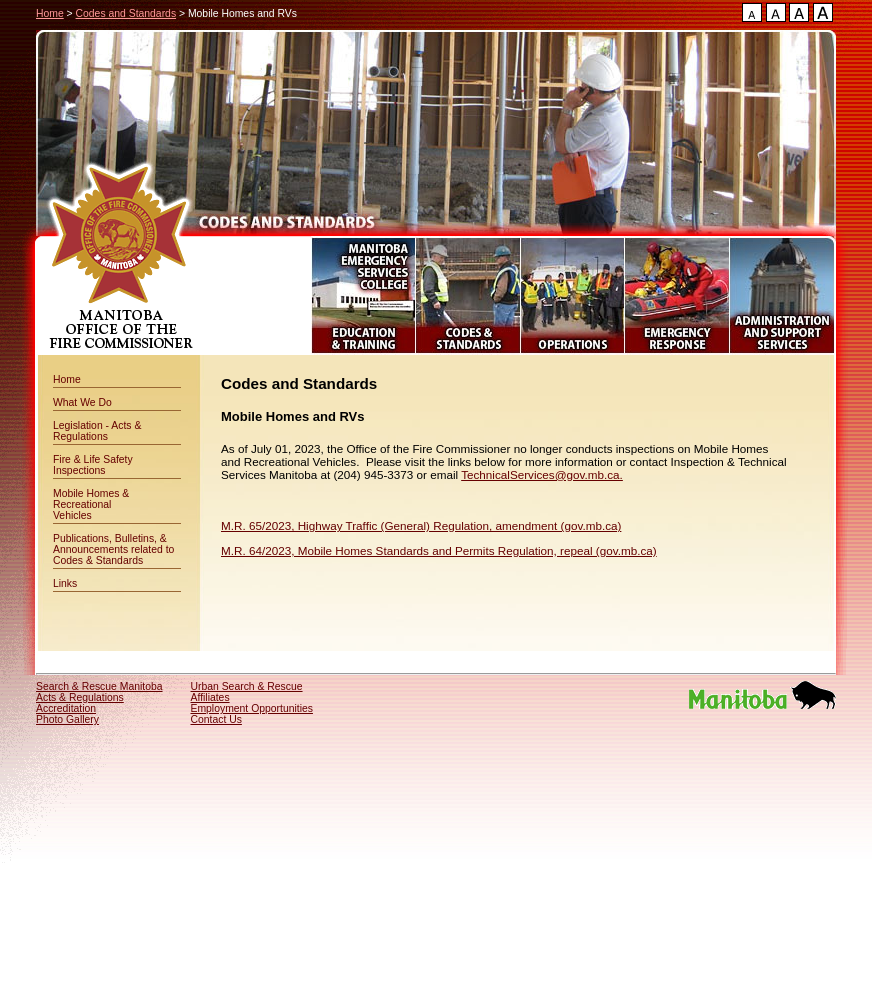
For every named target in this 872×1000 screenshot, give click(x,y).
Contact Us (216, 719)
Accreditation (66, 708)
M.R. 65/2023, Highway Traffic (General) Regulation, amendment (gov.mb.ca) (421, 525)
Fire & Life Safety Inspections (93, 465)
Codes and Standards (126, 13)
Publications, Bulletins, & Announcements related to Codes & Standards (113, 549)
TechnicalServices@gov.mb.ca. (542, 474)
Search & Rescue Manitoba (99, 686)
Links (65, 583)
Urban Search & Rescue (247, 686)
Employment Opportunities (252, 708)
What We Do (82, 402)
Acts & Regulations (80, 697)
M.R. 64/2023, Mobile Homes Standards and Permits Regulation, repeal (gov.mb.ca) (439, 550)
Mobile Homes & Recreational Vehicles (91, 504)
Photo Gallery (67, 719)
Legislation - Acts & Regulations (97, 431)
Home (50, 13)
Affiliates (210, 697)
